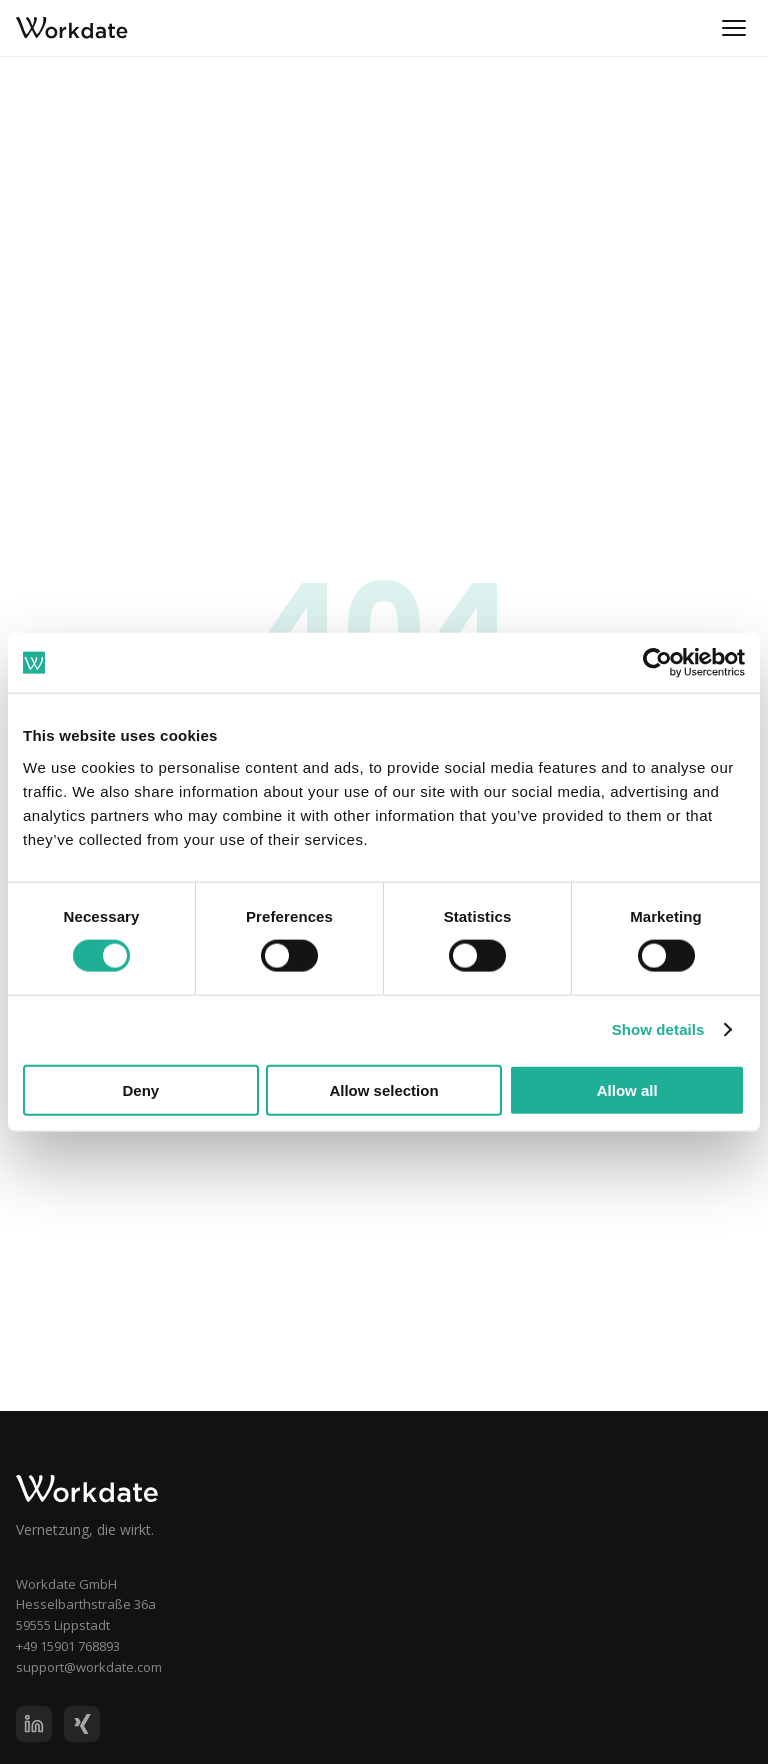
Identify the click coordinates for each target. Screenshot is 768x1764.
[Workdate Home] (384, 1489)
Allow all (627, 1089)
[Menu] (734, 28)
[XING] (82, 1724)
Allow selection (383, 1089)
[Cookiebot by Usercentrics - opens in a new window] (657, 663)
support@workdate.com (89, 1667)
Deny (140, 1089)
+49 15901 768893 (68, 1646)
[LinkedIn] (34, 1724)
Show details (658, 1029)
